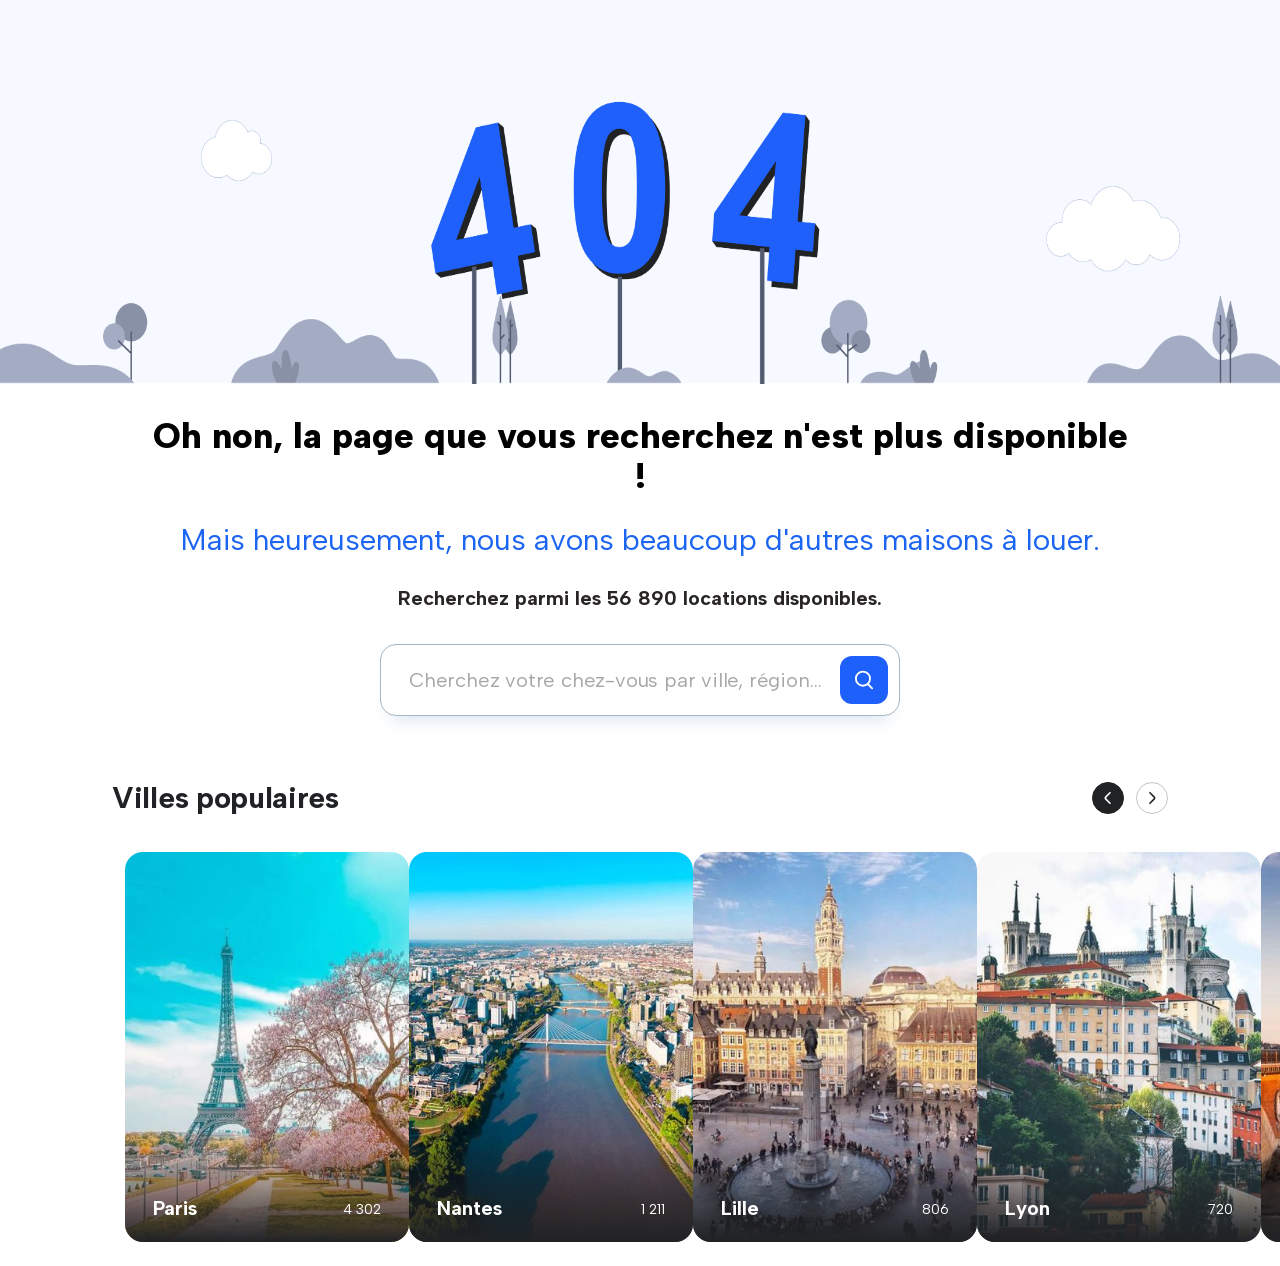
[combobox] (615, 680)
